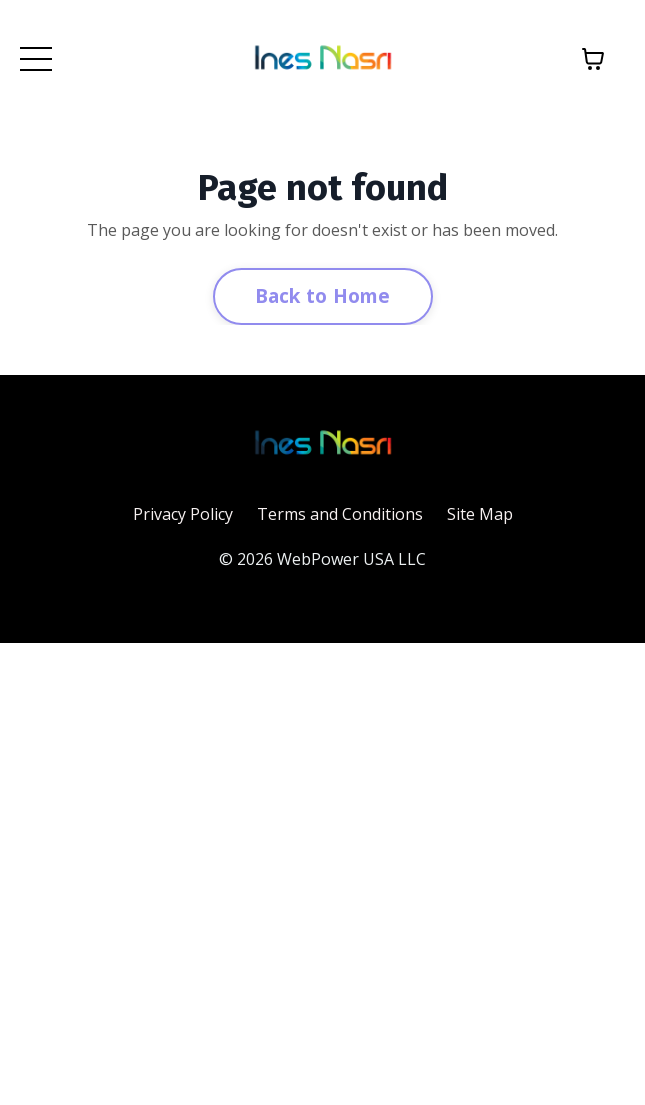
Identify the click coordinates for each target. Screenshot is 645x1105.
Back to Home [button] (323, 295)
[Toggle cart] (593, 59)
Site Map (480, 514)
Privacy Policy (183, 514)
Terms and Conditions (340, 514)
